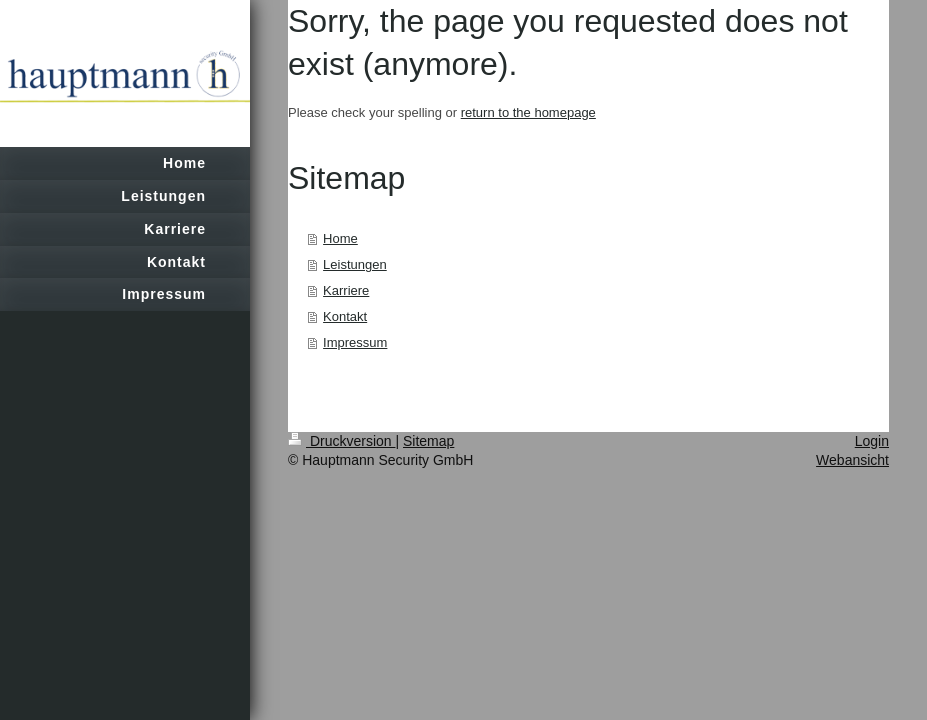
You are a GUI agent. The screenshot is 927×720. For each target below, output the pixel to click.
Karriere (346, 290)
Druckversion (341, 441)
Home (340, 238)
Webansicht (852, 460)
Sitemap (428, 441)
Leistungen (355, 264)
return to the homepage (528, 112)
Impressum (355, 342)
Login (872, 441)
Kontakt (345, 316)
